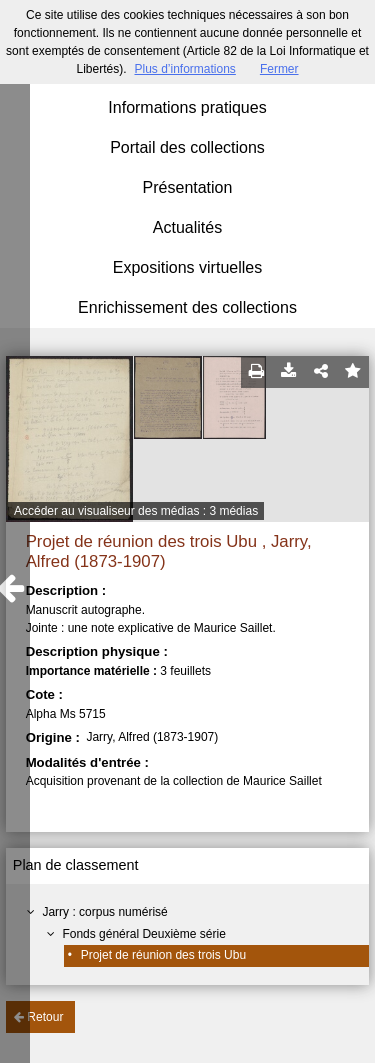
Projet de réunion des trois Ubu (163, 955)
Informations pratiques (187, 107)
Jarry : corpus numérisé (104, 912)
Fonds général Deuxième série (143, 934)
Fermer (279, 69)
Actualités (187, 227)
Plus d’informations (184, 69)
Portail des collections (187, 147)
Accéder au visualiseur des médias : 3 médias (136, 511)
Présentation (188, 187)
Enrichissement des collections (187, 307)
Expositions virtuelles (187, 267)
